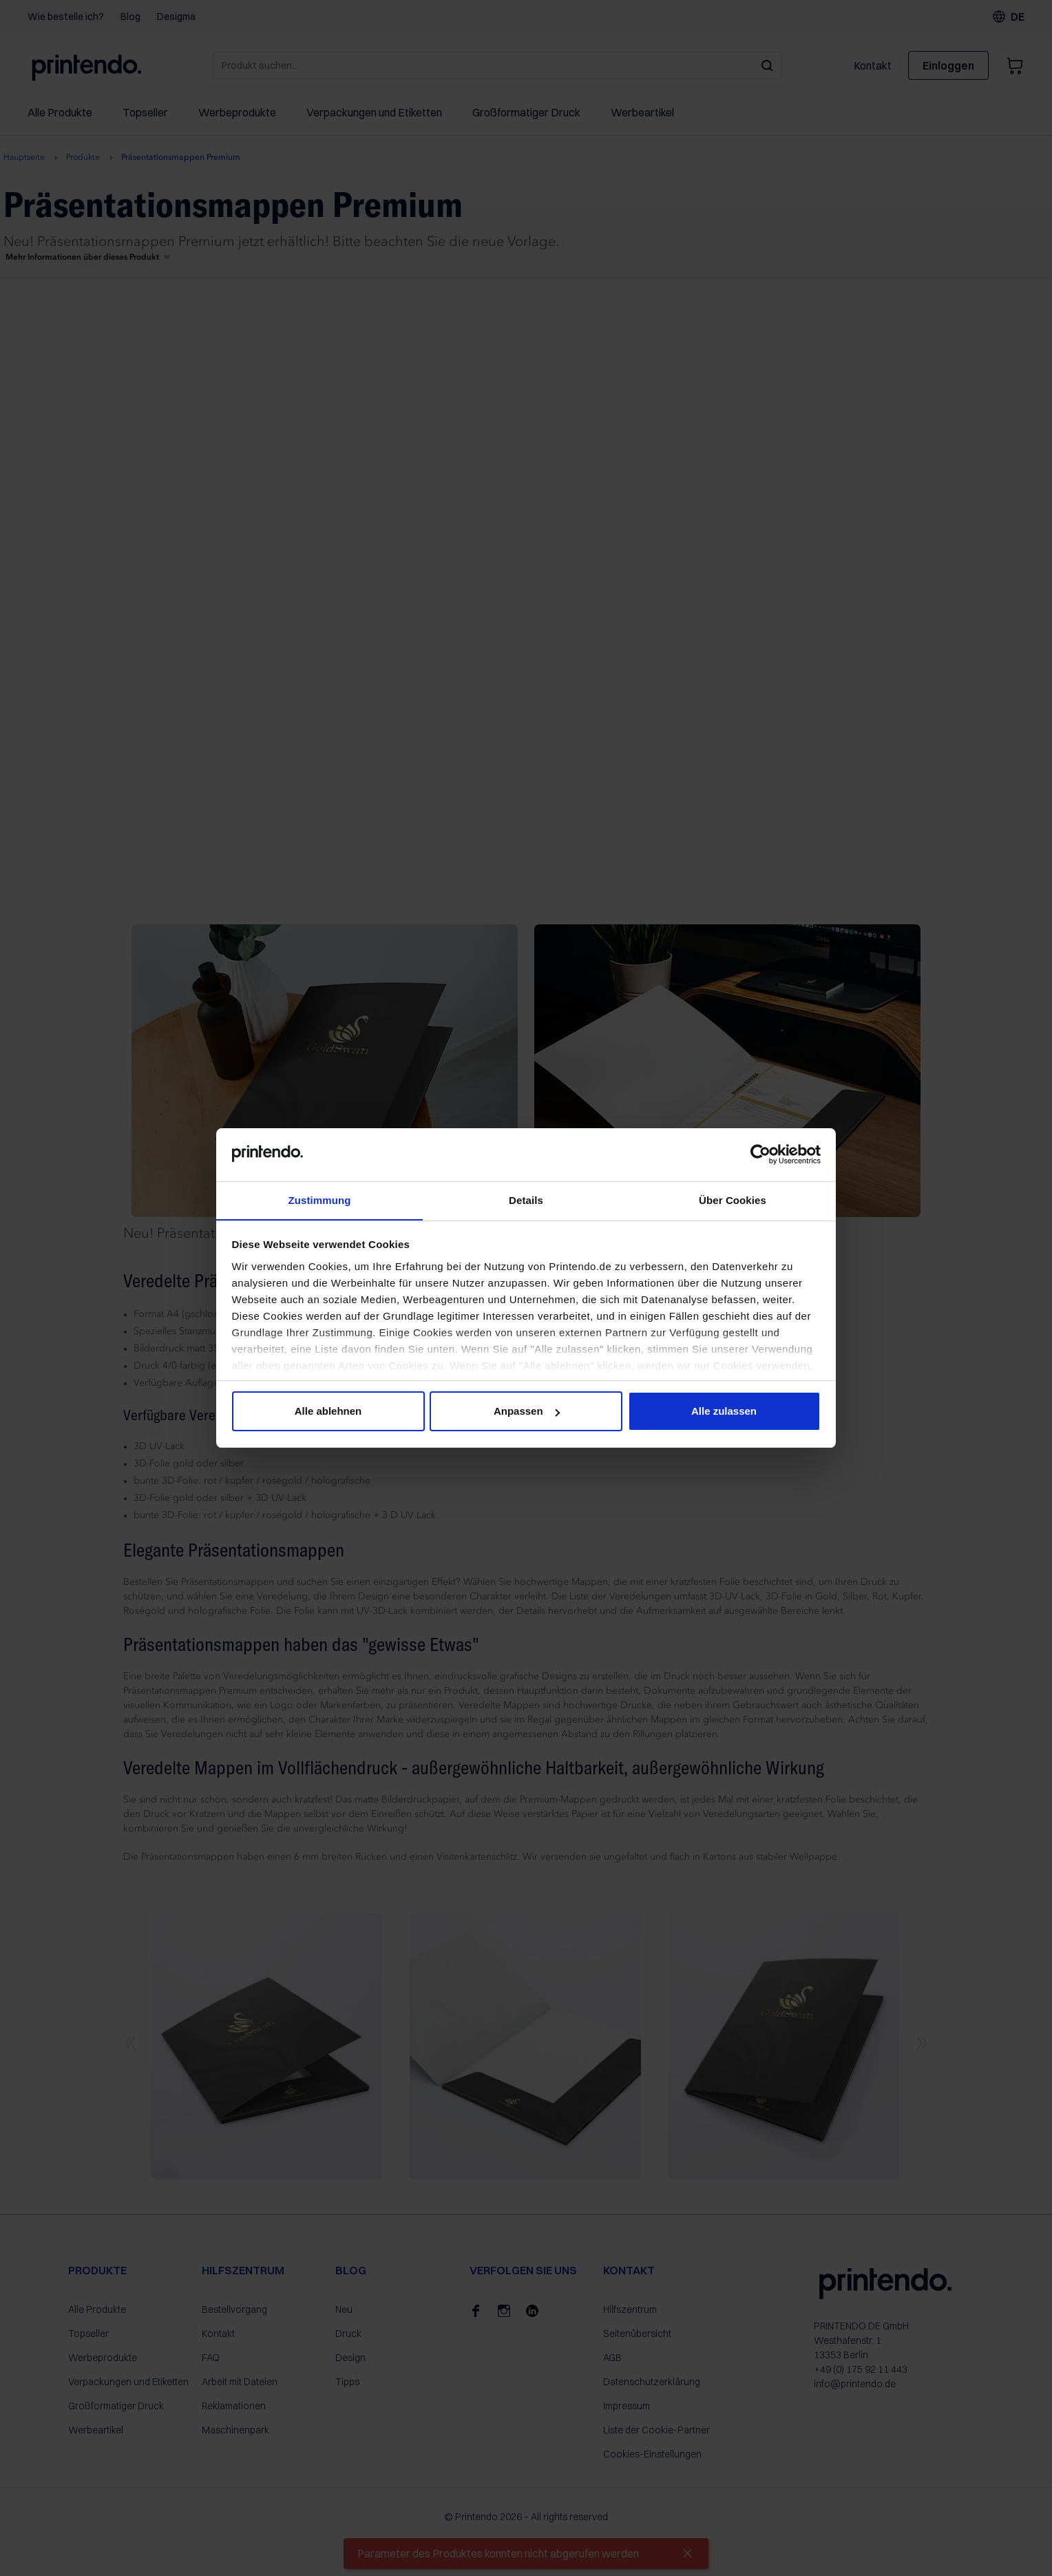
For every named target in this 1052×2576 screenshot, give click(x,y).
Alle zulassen (724, 1411)
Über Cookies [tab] (732, 1199)
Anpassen (527, 1411)
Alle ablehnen (328, 1411)
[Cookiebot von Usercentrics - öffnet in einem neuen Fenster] (760, 1154)
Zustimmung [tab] (319, 1199)
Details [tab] (526, 1199)
